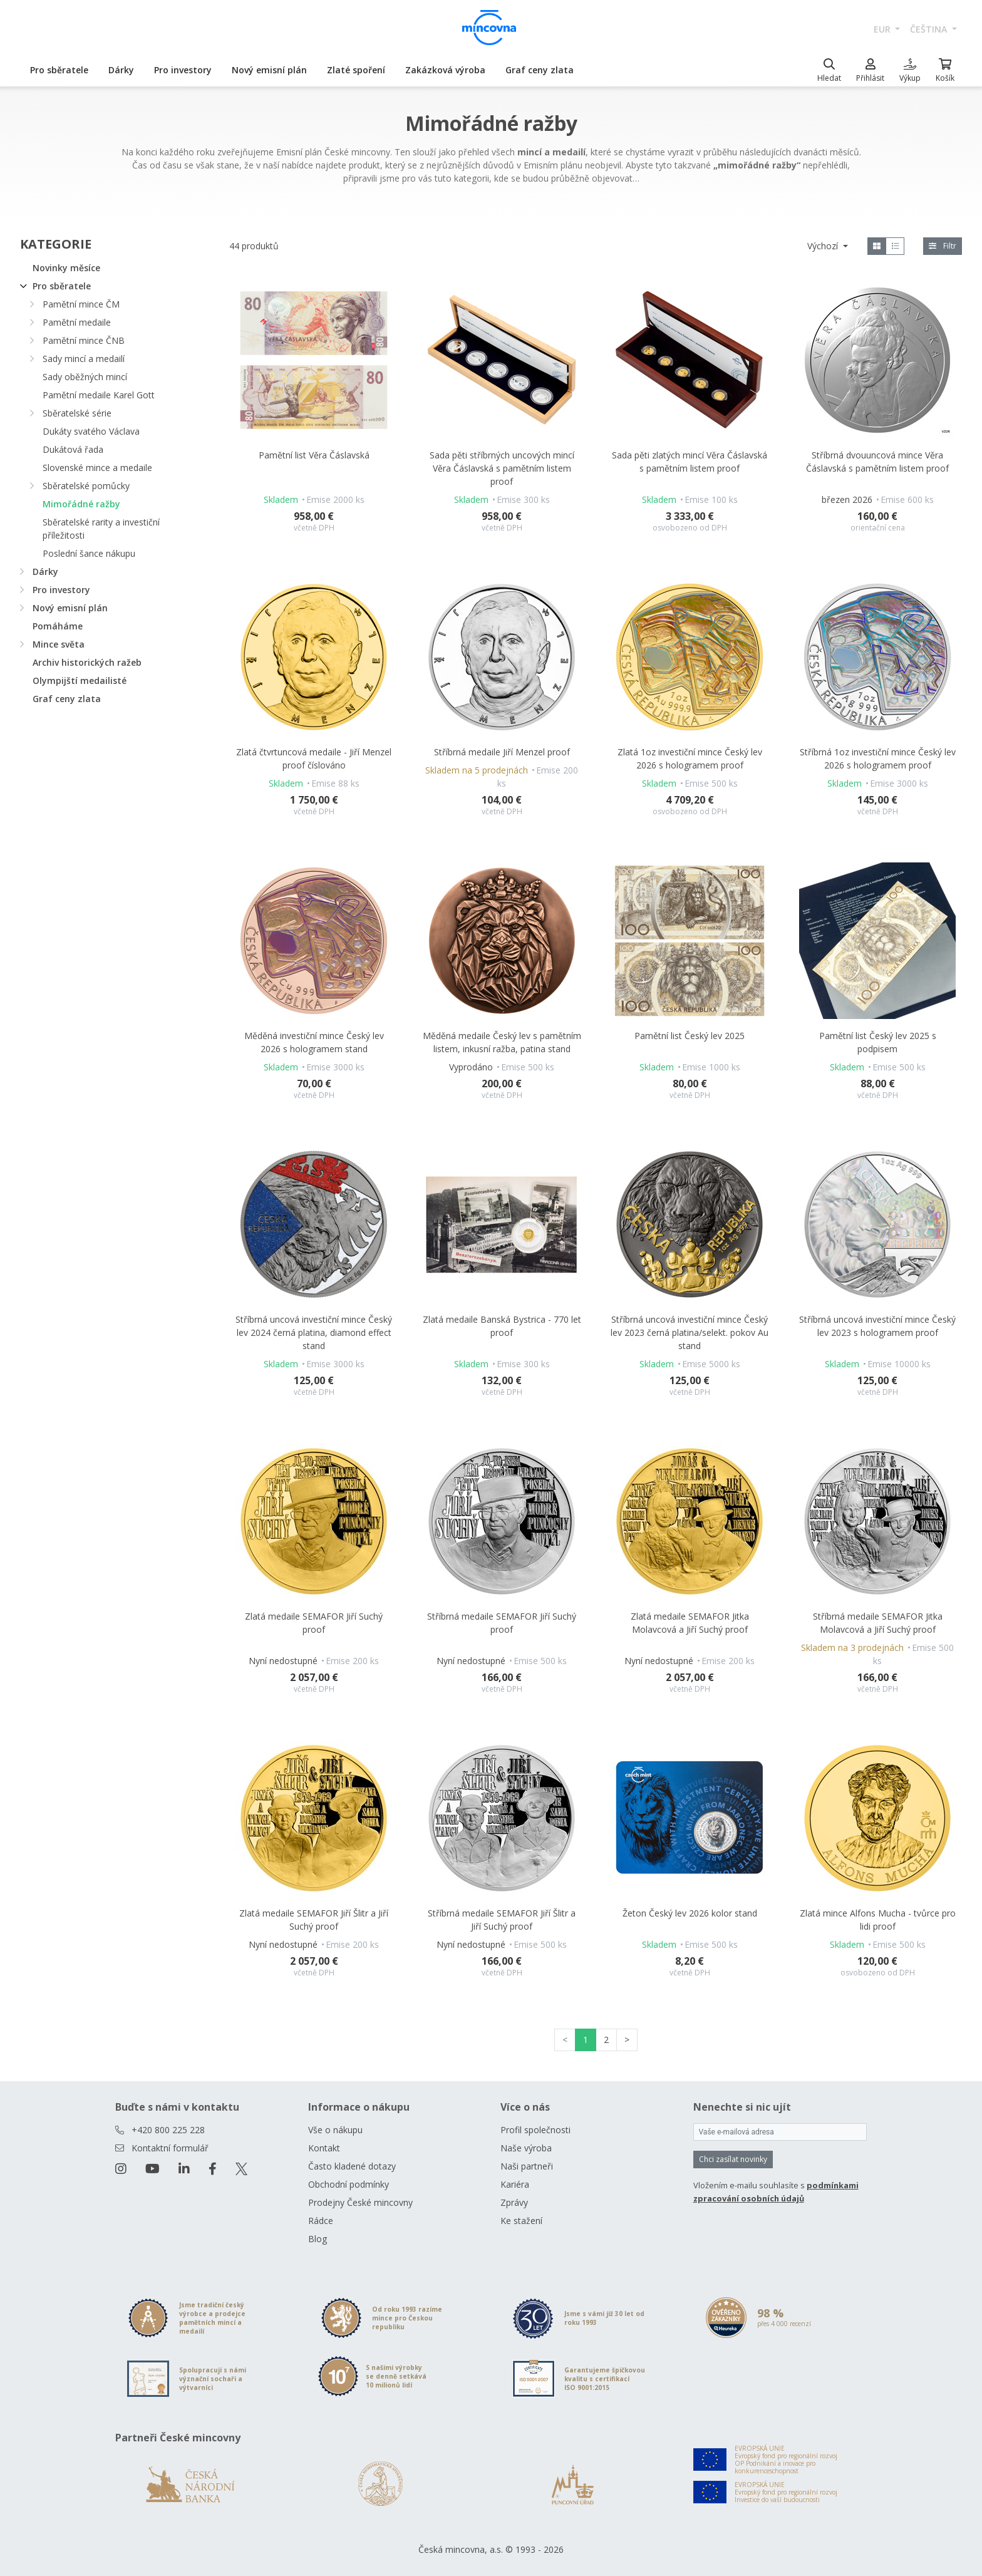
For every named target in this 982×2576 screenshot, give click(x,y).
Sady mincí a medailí (84, 359)
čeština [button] (929, 29)
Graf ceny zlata (539, 70)
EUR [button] (883, 29)
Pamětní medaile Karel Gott (99, 395)
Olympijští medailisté (80, 680)
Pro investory (183, 70)
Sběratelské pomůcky (86, 486)
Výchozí (823, 246)
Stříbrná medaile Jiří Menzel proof (502, 752)
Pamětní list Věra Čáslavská (314, 455)
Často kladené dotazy (352, 2166)
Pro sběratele (59, 70)
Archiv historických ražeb (87, 662)
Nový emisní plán (269, 70)
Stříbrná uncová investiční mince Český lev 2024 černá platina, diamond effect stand (313, 1332)
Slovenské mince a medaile (97, 467)
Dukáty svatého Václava (91, 431)
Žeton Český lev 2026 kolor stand (690, 1913)
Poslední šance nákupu (89, 553)
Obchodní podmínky (348, 2184)
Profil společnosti (535, 2130)
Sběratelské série (77, 413)
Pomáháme (58, 626)
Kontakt (324, 2148)
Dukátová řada (73, 449)
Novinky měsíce (66, 268)
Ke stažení (521, 2221)
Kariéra (514, 2184)
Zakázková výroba (445, 70)
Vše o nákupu (335, 2130)
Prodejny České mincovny (360, 2202)
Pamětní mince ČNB (84, 340)
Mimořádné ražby (81, 504)
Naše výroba (526, 2148)
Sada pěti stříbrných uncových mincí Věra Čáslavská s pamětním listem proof (502, 468)
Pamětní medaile (77, 322)
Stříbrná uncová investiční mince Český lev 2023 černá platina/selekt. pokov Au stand (689, 1332)
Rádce (320, 2221)
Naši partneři (526, 2166)
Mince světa (59, 644)
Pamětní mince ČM (81, 304)
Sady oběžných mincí (85, 377)
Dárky (121, 70)
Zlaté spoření (356, 70)
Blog (317, 2239)
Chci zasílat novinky (733, 2159)
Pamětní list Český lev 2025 (689, 1036)
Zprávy (514, 2202)
